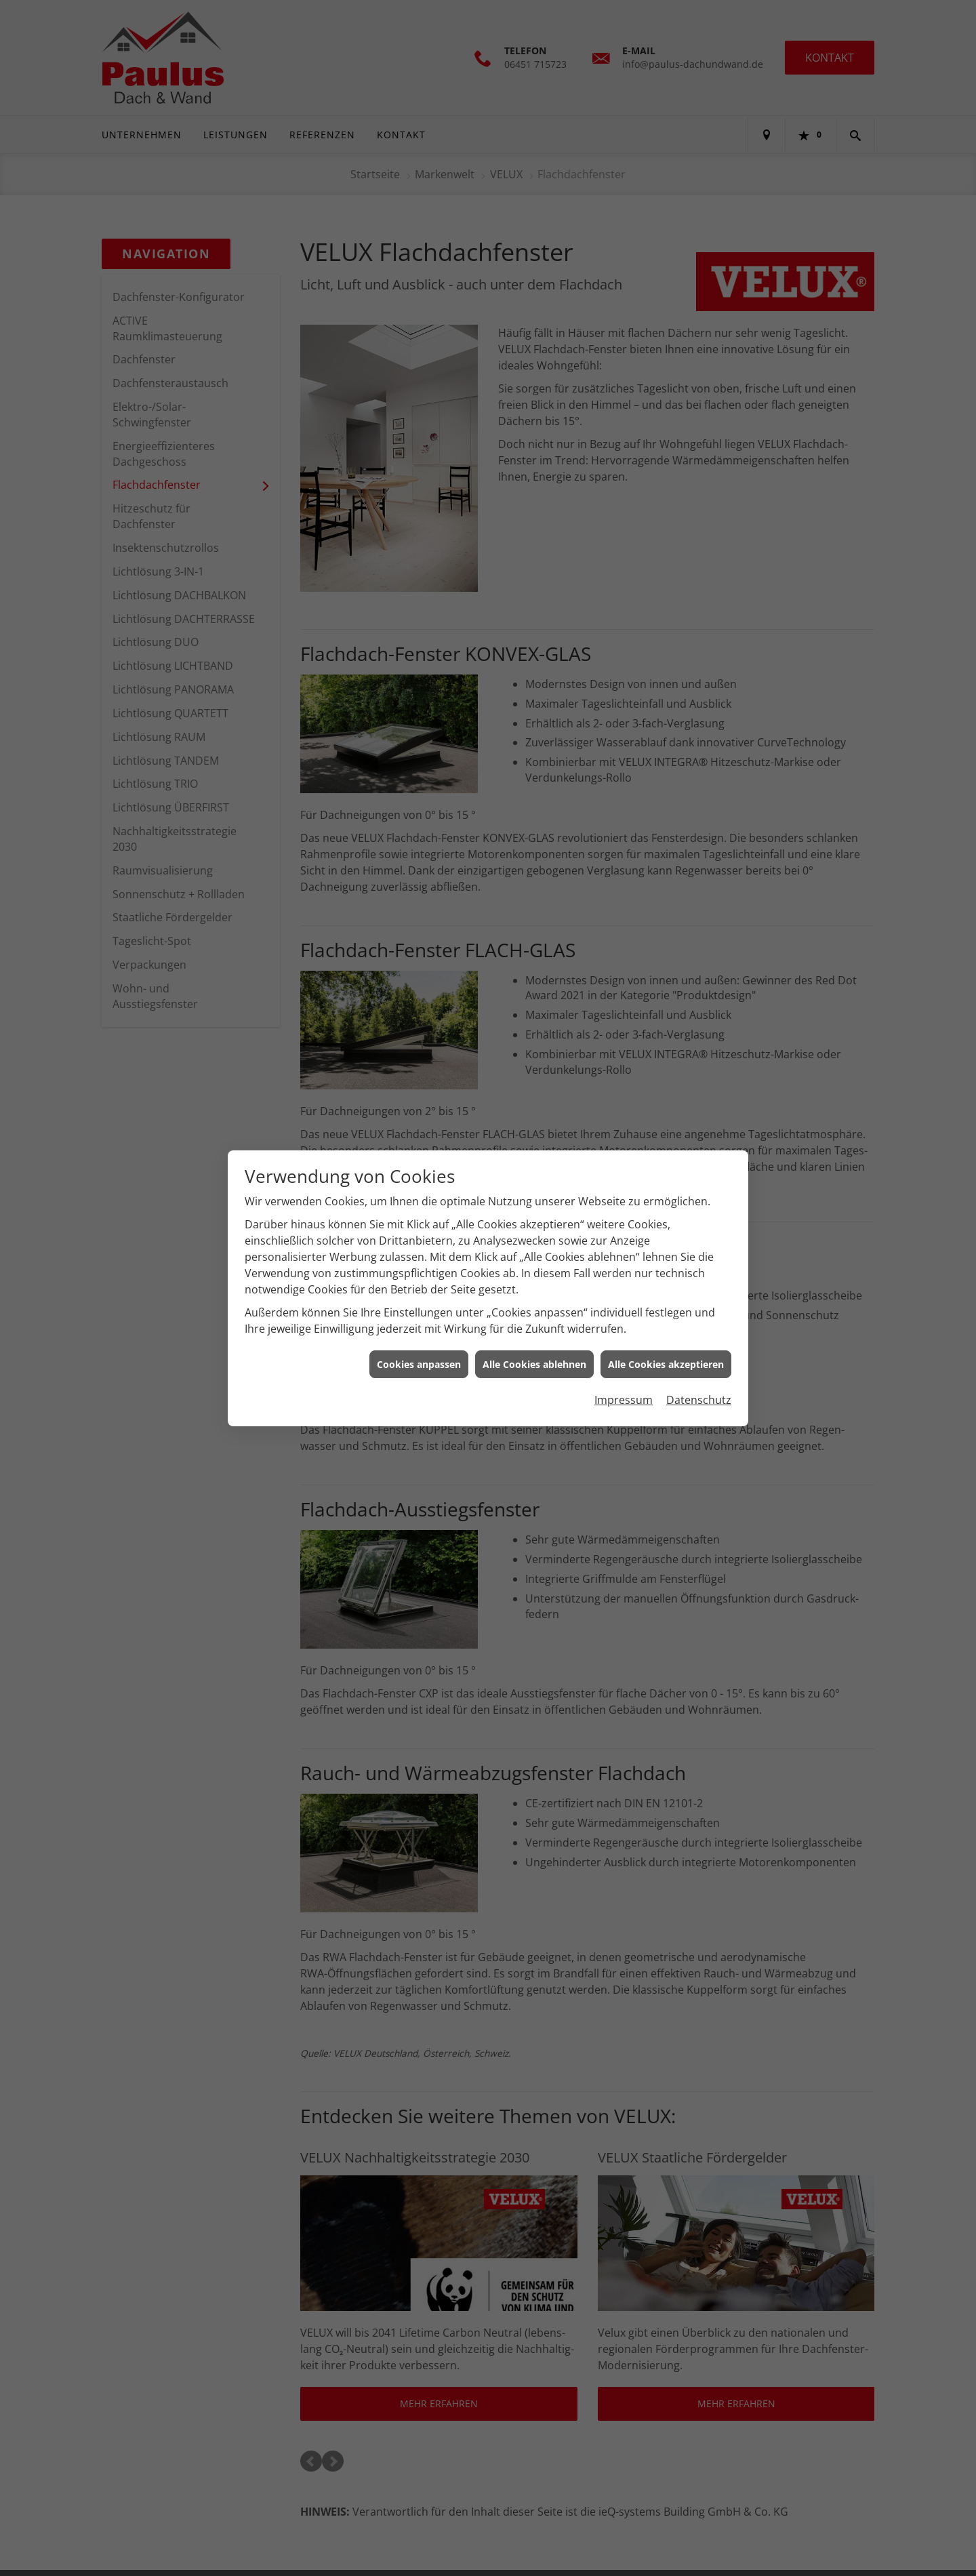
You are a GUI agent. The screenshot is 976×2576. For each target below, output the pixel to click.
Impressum (623, 1399)
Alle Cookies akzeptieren (666, 1364)
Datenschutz (698, 1399)
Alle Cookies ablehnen (534, 1364)
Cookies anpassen (419, 1364)
